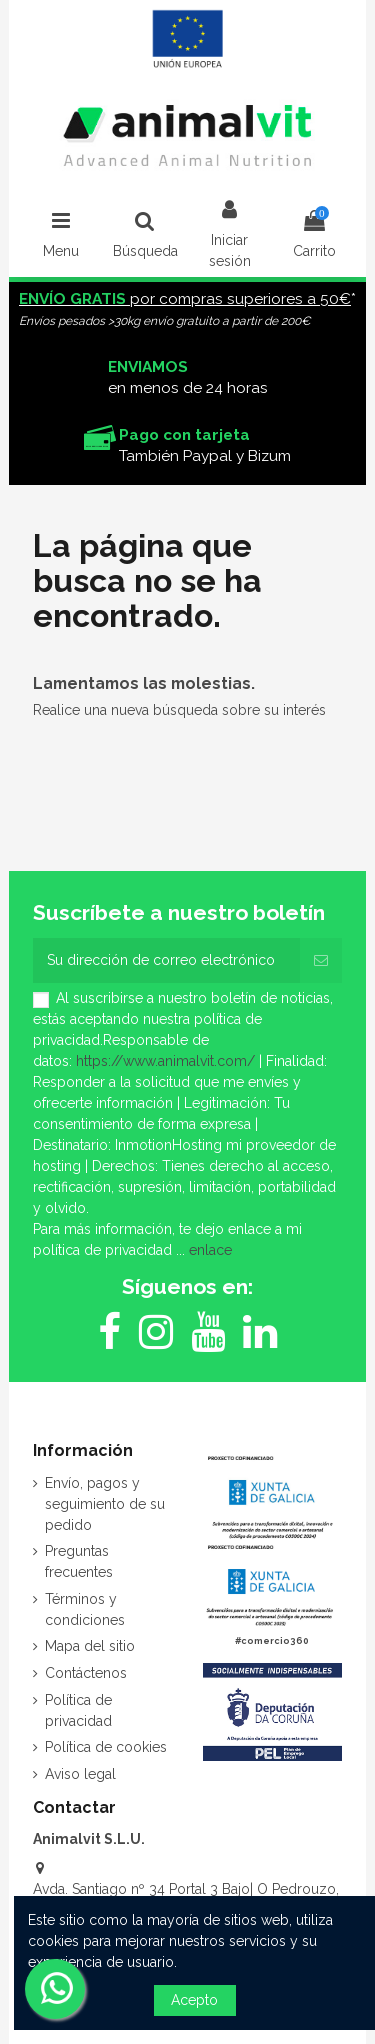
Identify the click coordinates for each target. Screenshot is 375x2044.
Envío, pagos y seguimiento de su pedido (105, 1504)
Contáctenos (86, 1673)
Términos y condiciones (85, 1609)
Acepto (194, 2000)
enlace (210, 1250)
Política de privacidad (78, 1710)
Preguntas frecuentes (79, 1561)
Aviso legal (80, 1774)
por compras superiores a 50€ (185, 299)
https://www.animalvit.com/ (165, 1061)
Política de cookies (106, 1747)
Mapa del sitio (90, 1646)
